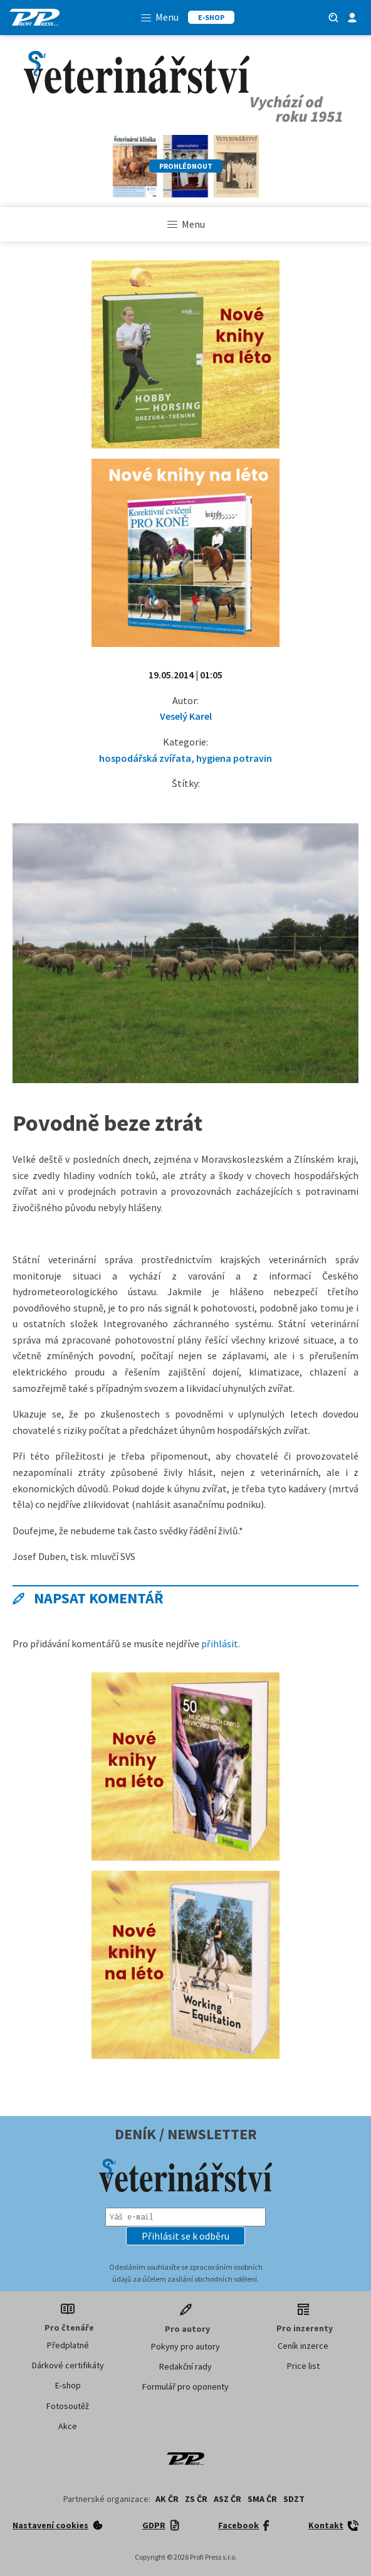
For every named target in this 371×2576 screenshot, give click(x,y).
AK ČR (167, 2498)
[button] (185, 2235)
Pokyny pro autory (185, 2346)
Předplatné (68, 2345)
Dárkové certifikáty (68, 2365)
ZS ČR (196, 2498)
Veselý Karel (186, 716)
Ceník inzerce (303, 2345)
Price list (303, 2365)
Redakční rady (185, 2366)
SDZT (294, 2498)
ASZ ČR (227, 2498)
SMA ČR (262, 2498)
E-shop (68, 2385)
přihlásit (219, 1643)
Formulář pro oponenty (185, 2386)
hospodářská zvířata (145, 758)
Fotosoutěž (67, 2406)
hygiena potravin (234, 758)
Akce (67, 2426)
